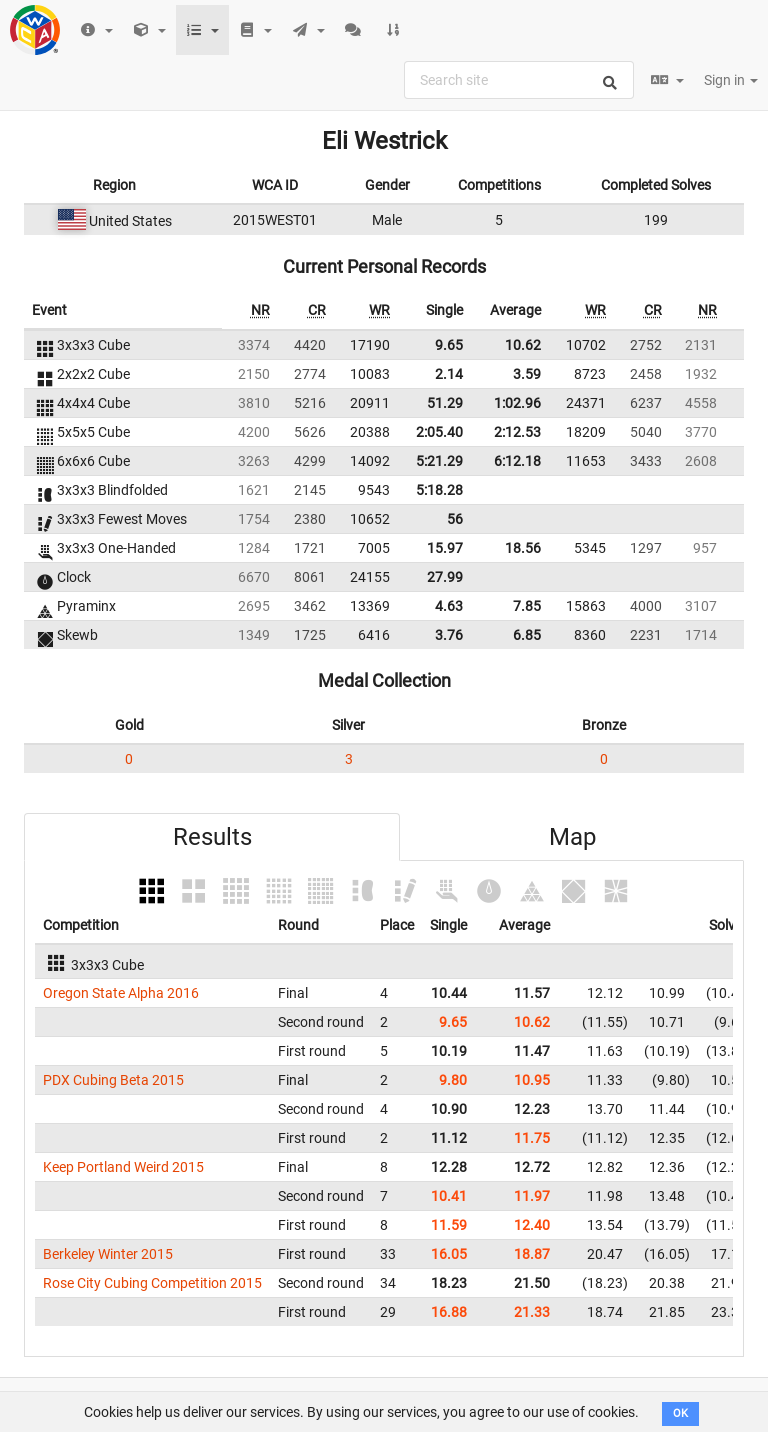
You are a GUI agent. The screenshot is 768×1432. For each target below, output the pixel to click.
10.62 (523, 345)
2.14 (449, 374)
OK (680, 1413)
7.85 (527, 606)
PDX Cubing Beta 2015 (113, 1080)
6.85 (527, 635)
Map (572, 837)
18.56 (523, 548)
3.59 (527, 374)
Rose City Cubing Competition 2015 (152, 1283)
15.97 (445, 548)
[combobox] (519, 80)
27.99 (445, 577)
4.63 (449, 606)
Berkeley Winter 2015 (108, 1254)
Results (212, 837)
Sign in (731, 80)
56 (455, 519)
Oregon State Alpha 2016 (121, 993)
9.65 (449, 345)
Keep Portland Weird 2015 (123, 1167)
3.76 (449, 635)
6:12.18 (517, 461)
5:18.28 (439, 490)
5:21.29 (439, 461)
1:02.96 (517, 403)
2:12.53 (517, 432)
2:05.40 (439, 432)
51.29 (445, 403)
